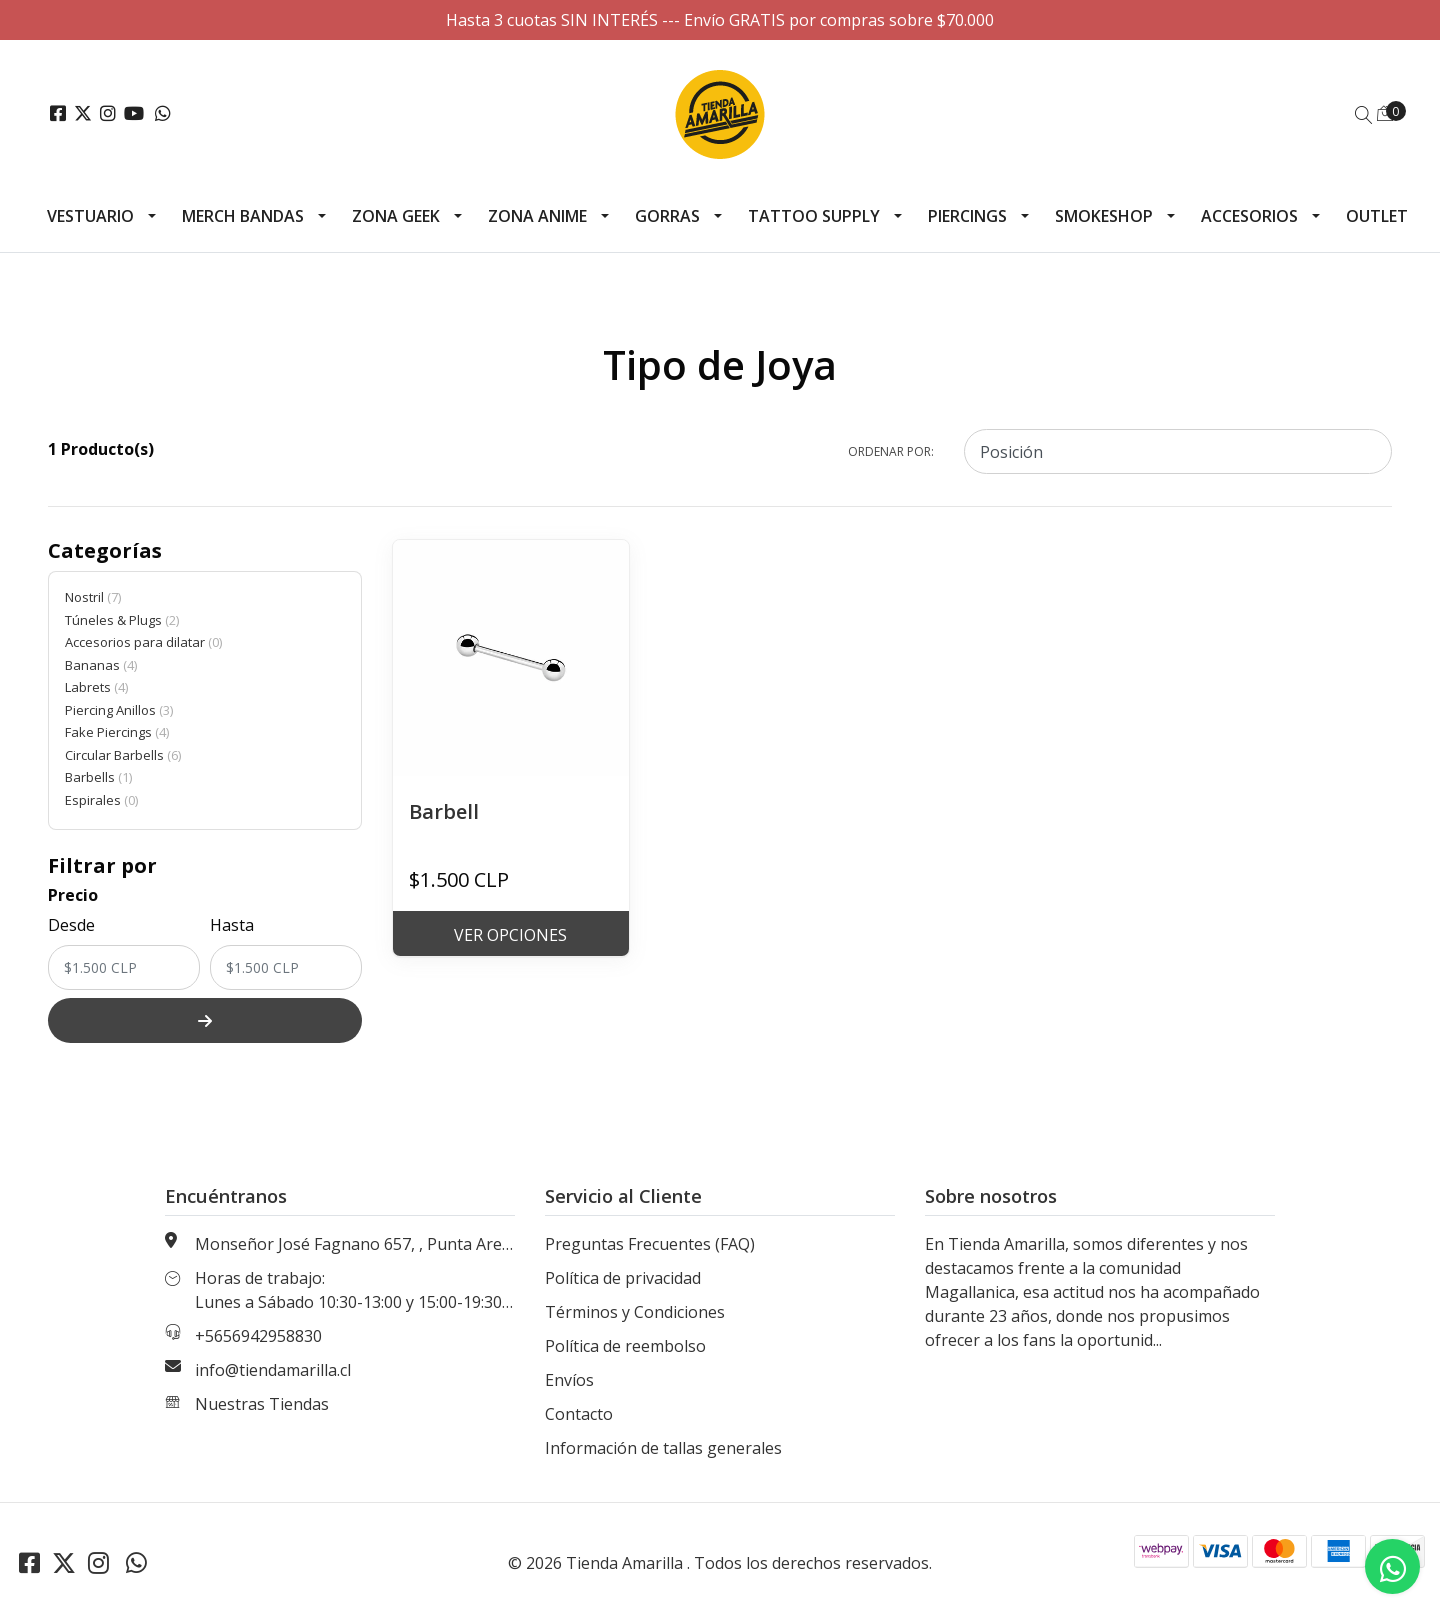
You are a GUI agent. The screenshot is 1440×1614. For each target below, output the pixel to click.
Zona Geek (396, 216)
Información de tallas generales (663, 1448)
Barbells (98, 777)
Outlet (1377, 216)
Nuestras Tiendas (262, 1404)
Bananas (101, 665)
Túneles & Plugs (122, 620)
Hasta (232, 925)
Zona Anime (537, 216)
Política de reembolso (625, 1346)
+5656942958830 (258, 1336)
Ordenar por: (891, 451)
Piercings (967, 216)
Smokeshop (1104, 216)
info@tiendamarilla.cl (273, 1370)
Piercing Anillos (119, 710)
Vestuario (90, 216)
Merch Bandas (243, 216)
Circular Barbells (123, 755)
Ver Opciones (510, 935)
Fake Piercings (117, 732)
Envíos (569, 1380)
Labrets (96, 687)
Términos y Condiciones (635, 1312)
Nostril (93, 597)
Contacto (579, 1414)
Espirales (101, 800)
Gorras (667, 216)
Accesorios (1249, 216)
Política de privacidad (623, 1278)
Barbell (444, 811)
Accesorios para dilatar (143, 642)
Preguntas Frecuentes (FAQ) (650, 1244)
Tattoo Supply (814, 216)
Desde (71, 925)
